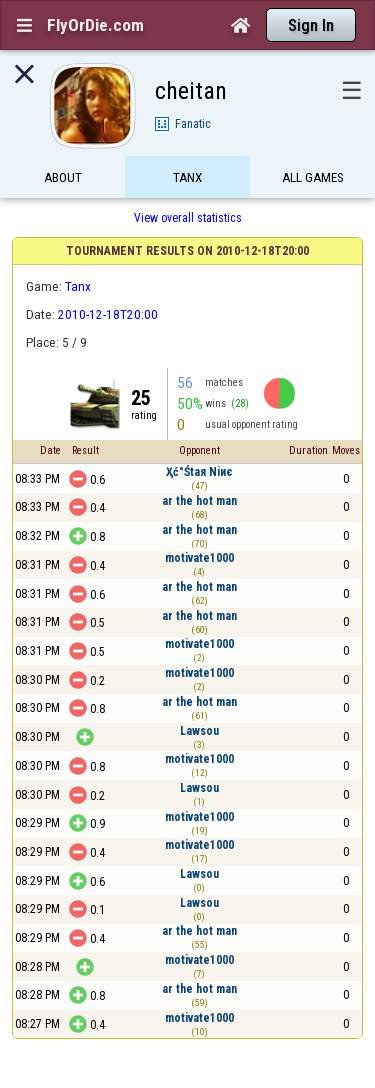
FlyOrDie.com (95, 25)
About (63, 177)
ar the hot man (199, 501)
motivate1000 (199, 558)
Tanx (187, 177)
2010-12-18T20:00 (108, 314)
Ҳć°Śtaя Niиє (199, 472)
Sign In (311, 25)
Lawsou (199, 731)
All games (313, 177)
